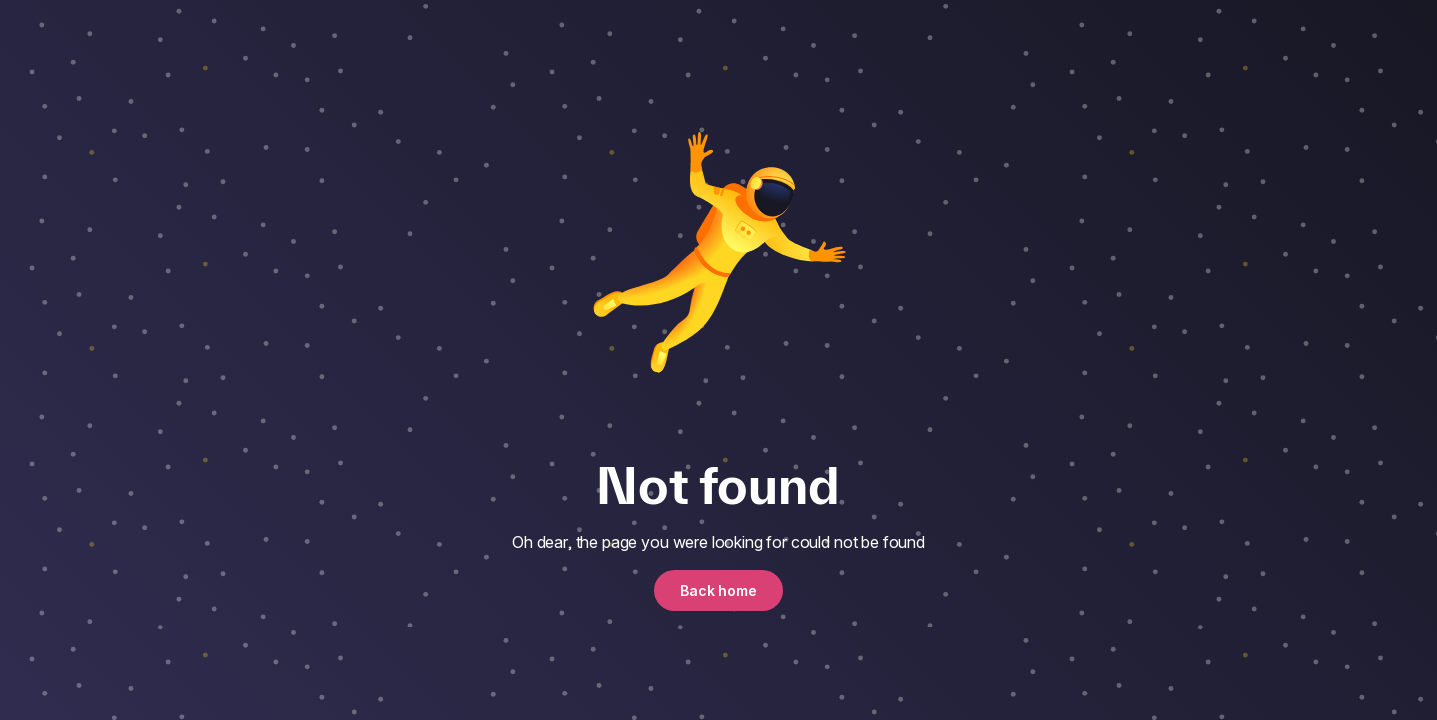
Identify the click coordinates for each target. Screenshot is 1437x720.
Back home (718, 590)
